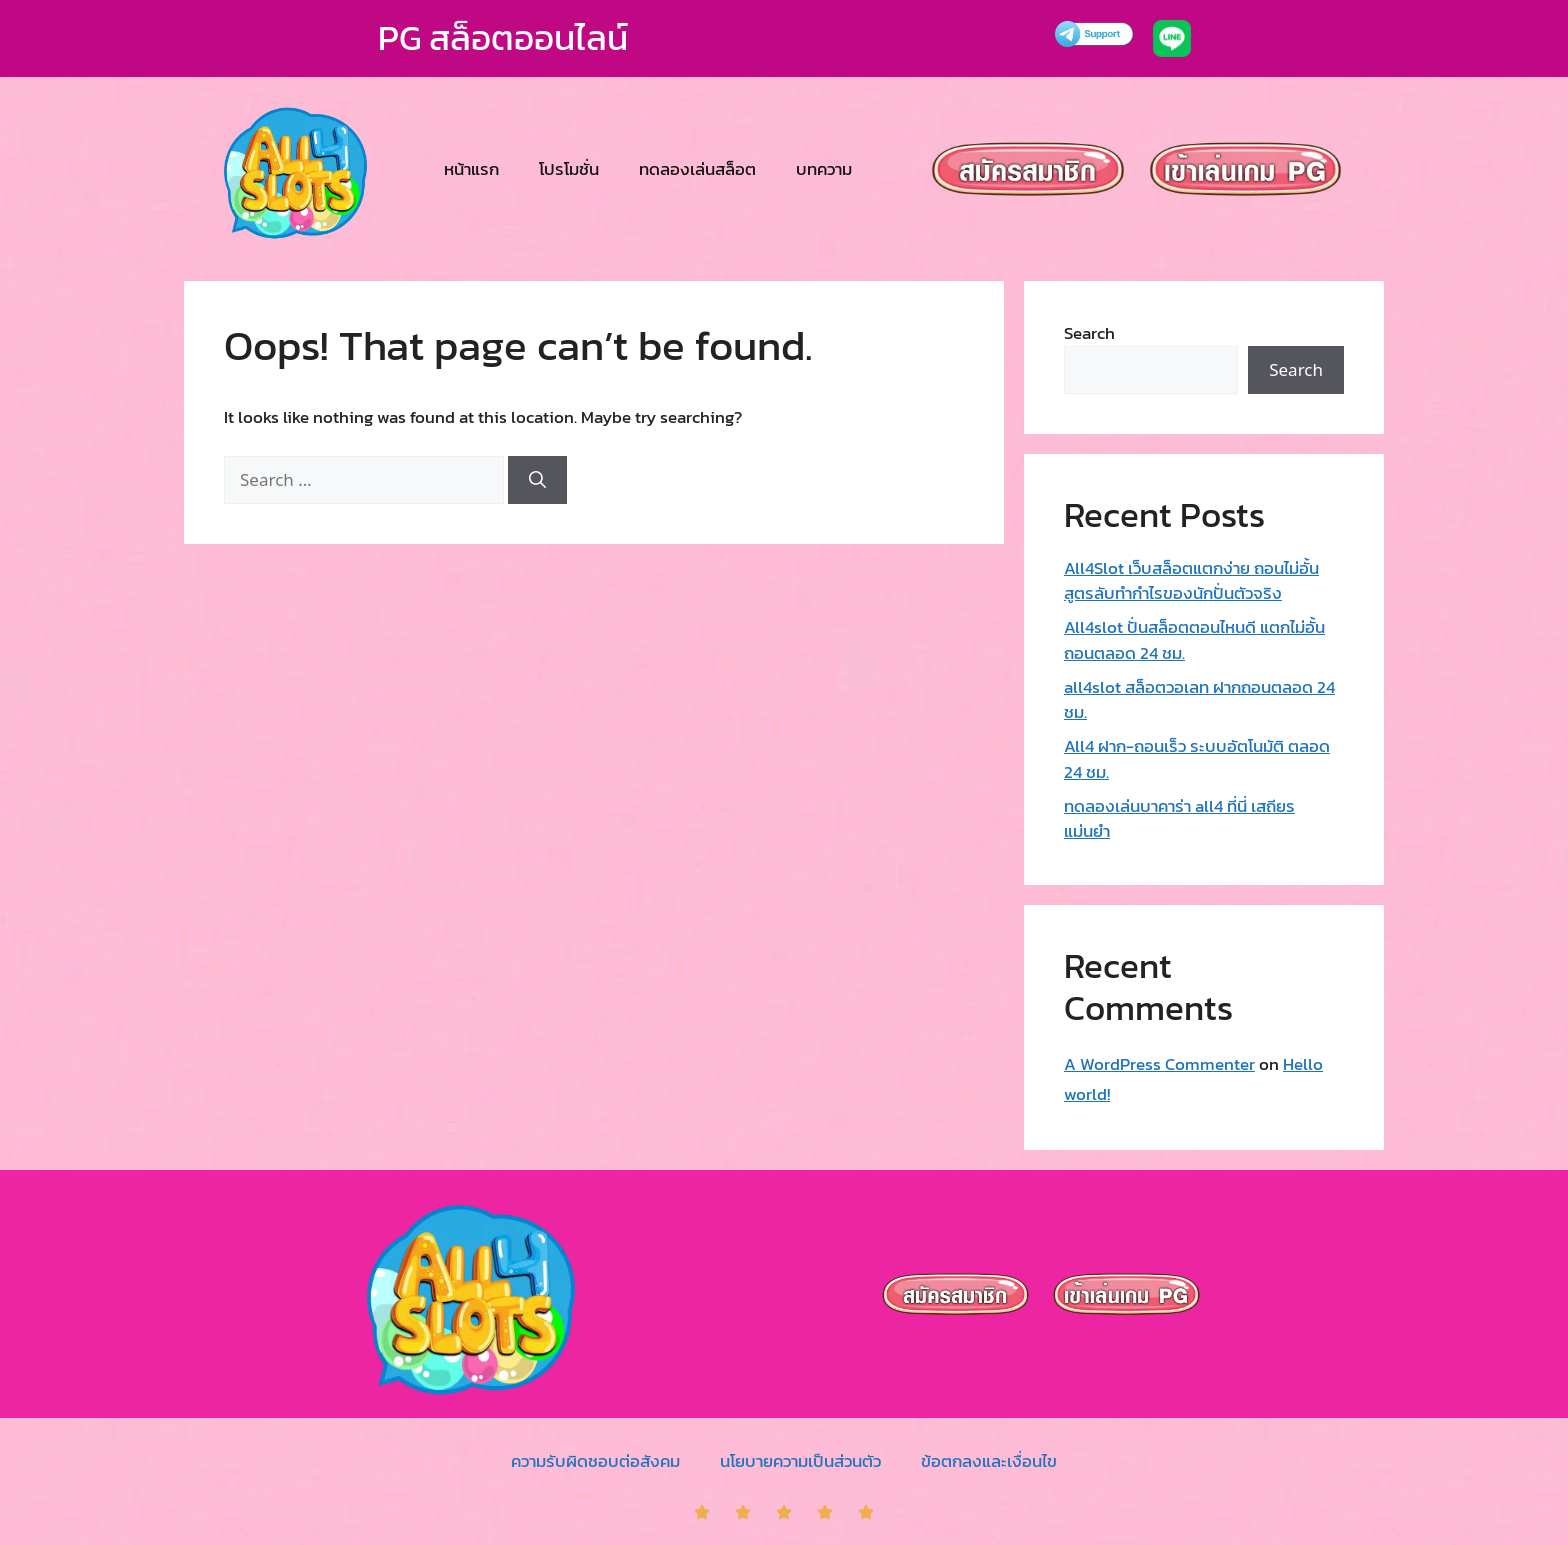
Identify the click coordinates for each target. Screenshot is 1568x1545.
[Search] (537, 480)
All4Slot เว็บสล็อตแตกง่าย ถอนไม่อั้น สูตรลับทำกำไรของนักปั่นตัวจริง (1191, 581)
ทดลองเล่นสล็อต (697, 169)
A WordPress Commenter (1159, 1064)
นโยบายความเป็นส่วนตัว (800, 1461)
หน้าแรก (471, 169)
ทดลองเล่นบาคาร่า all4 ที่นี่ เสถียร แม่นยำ (1179, 819)
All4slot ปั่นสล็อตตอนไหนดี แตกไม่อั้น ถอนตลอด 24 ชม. (1194, 640)
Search (1089, 333)
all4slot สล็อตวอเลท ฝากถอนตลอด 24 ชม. (1199, 700)
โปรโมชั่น (569, 169)
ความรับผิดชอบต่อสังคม (595, 1461)
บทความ (824, 169)
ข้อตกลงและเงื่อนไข (989, 1461)
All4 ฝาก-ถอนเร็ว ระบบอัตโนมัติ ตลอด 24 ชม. (1197, 759)
